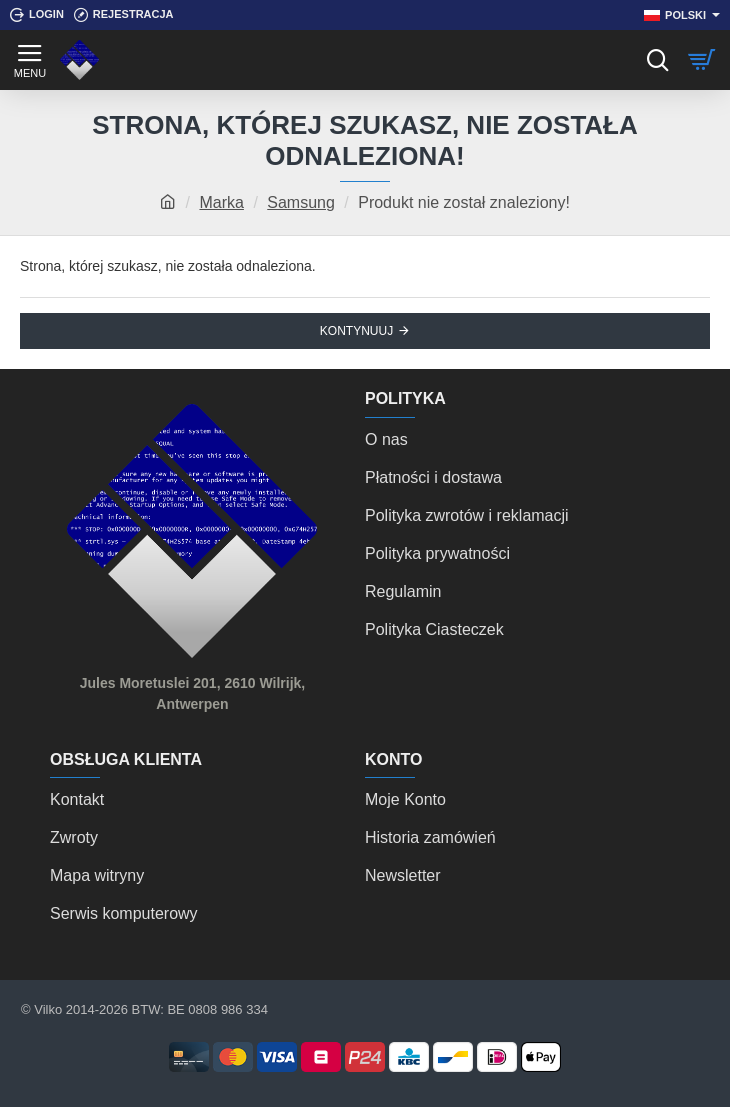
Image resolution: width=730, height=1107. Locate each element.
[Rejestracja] (124, 15)
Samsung (301, 202)
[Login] (37, 15)
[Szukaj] (657, 60)
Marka (221, 202)
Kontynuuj (356, 331)
